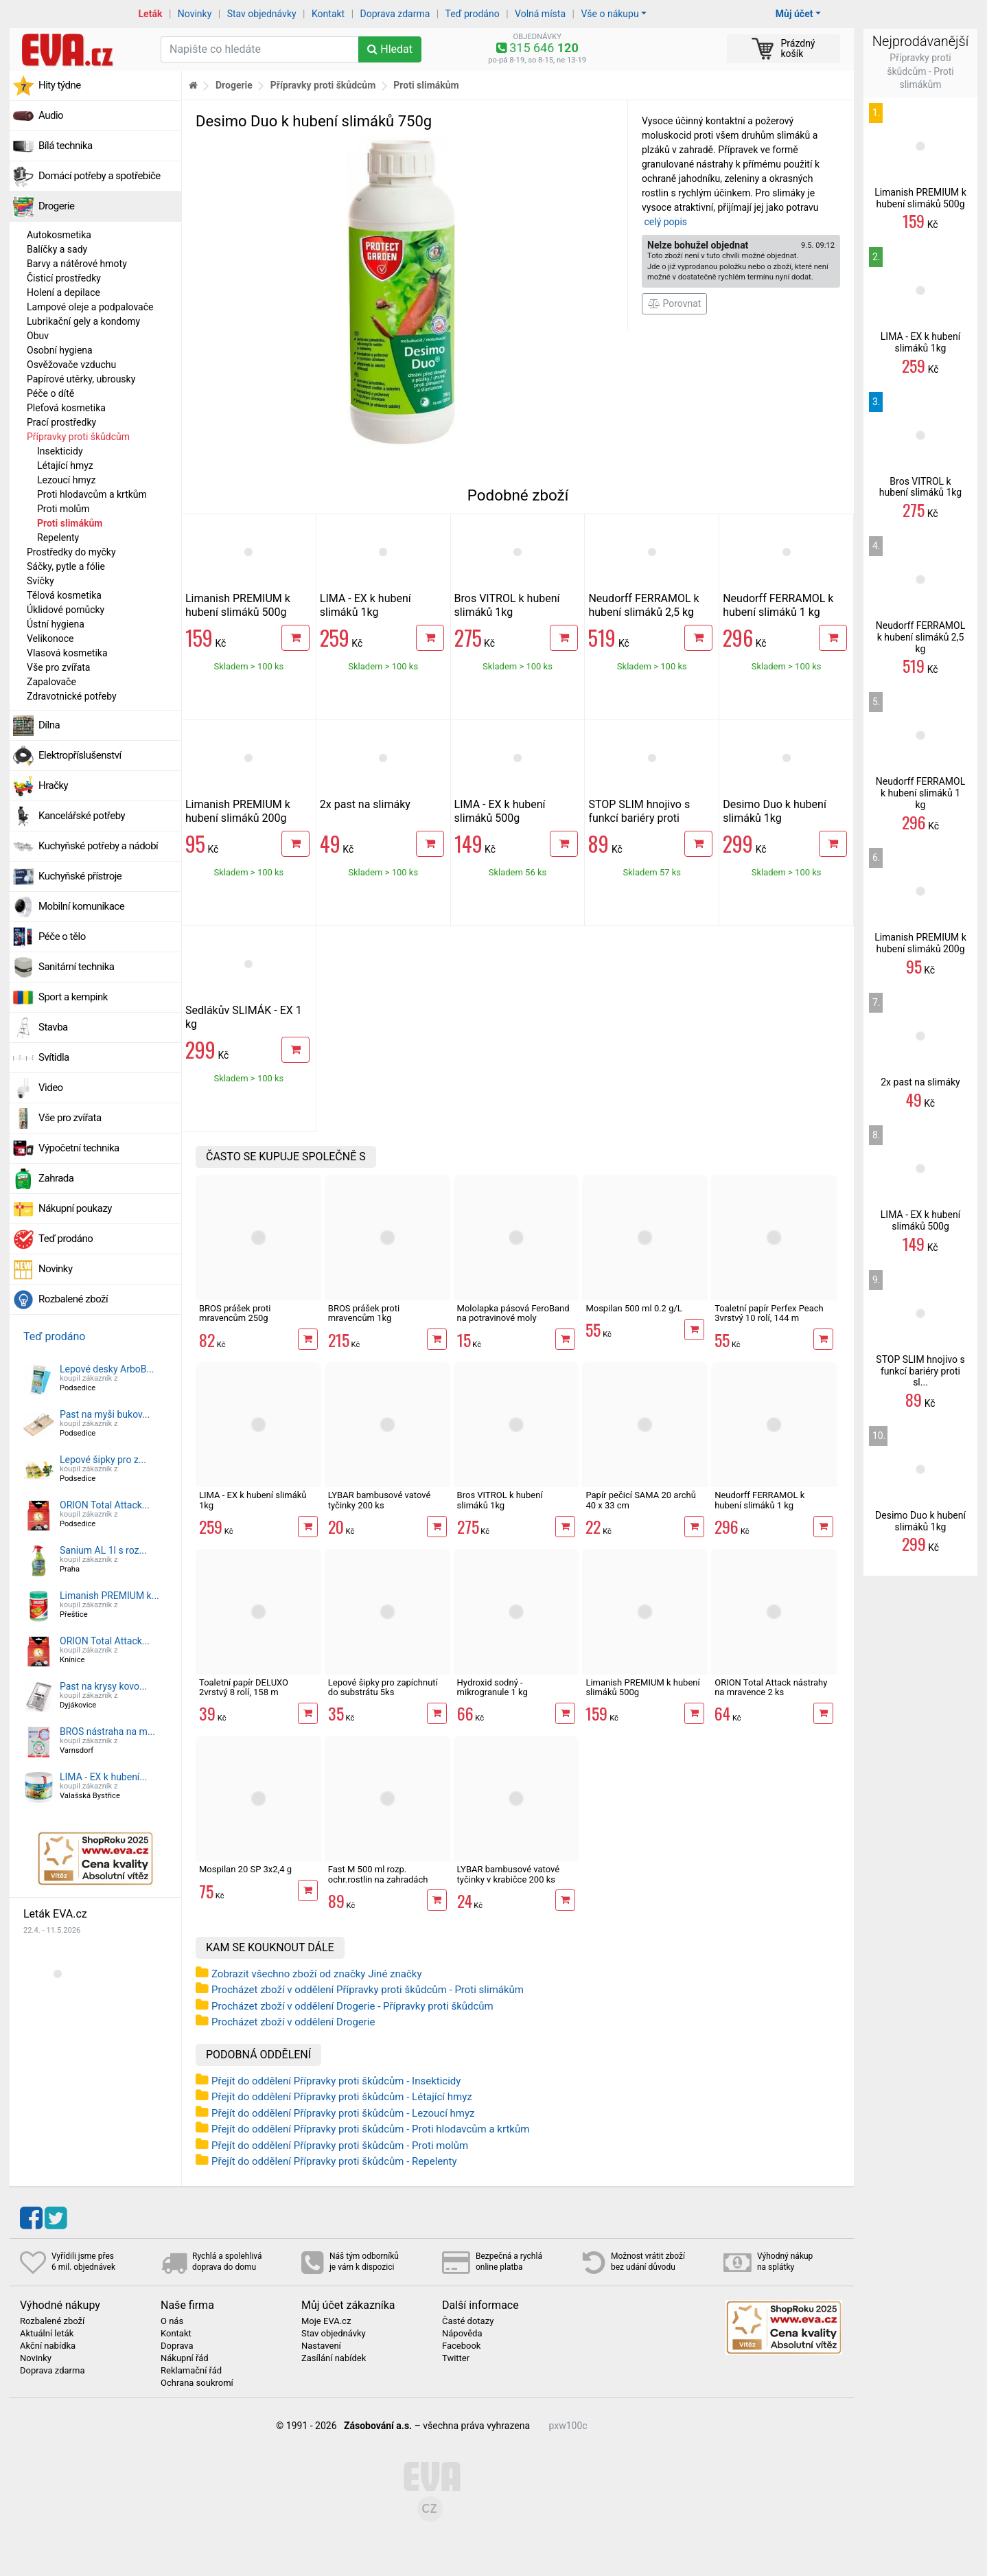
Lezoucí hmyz (66, 479)
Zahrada (55, 1178)
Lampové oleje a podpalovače (90, 306)
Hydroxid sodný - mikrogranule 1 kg (492, 1687)
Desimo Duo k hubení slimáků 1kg (774, 811)
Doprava (177, 2346)
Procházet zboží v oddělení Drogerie (293, 2022)
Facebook (461, 2346)
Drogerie (56, 206)
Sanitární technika (76, 967)
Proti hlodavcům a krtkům (92, 494)
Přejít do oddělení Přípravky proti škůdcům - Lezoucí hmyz (343, 2113)
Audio (50, 115)
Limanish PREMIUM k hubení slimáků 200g (237, 811)
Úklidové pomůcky (65, 609)
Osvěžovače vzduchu (71, 364)
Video (50, 1087)
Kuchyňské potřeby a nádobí (98, 846)
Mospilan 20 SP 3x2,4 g (245, 1869)
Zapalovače (51, 681)
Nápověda (462, 2333)
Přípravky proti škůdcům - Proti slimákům (920, 71)
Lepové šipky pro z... (103, 1459)
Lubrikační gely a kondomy (83, 321)
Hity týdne (59, 85)
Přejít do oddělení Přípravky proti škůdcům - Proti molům (339, 2145)
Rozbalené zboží (73, 1299)
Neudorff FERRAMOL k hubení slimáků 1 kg (778, 605)
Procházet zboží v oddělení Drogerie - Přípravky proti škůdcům (352, 2006)
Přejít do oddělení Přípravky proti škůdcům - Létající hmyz (341, 2097)
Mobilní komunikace (81, 906)
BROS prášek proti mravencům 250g (234, 1313)
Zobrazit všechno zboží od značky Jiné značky (316, 1974)
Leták (151, 13)
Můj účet (794, 13)
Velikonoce (50, 638)
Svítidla (53, 1057)
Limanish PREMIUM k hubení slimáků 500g (237, 605)
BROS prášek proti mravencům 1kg (363, 1313)
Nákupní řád (185, 2358)
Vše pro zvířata (58, 667)
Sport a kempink (73, 997)
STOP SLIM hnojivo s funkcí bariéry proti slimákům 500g (639, 818)
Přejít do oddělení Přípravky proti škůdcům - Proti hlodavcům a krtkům (370, 2129)
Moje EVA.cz (326, 2321)
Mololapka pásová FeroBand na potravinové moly (513, 1313)
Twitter (455, 2358)
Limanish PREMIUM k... (109, 1595)
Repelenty (58, 537)
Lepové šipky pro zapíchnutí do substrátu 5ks (383, 1687)
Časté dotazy (468, 2321)
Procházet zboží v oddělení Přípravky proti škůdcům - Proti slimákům (367, 1989)
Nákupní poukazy (75, 1208)
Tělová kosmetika (64, 595)
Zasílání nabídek (333, 2358)
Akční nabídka (48, 2346)
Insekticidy (60, 451)
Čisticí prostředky (64, 278)
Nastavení (321, 2346)
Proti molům (63, 508)
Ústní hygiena (55, 624)
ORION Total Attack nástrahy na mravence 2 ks (771, 1687)
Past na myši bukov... (105, 1414)
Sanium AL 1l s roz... (103, 1550)
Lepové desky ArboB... (107, 1369)
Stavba (53, 1027)
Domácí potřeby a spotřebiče (99, 176)
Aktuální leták (46, 2333)
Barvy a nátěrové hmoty (77, 263)
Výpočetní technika (78, 1148)
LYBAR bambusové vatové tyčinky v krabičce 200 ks (508, 1874)
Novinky (195, 13)
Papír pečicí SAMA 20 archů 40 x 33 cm (640, 1500)
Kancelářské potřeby (81, 815)
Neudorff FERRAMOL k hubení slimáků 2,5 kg (643, 605)
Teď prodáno (472, 13)
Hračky (53, 785)
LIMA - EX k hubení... (103, 1776)
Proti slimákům (69, 523)
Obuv (38, 335)
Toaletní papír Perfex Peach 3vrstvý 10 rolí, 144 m (769, 1313)
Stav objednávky (262, 13)
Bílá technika (65, 145)
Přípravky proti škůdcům (78, 436)
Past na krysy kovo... (103, 1686)
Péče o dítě (50, 393)
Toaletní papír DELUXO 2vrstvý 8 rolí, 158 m (243, 1687)
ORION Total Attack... (105, 1504)
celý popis (665, 221)
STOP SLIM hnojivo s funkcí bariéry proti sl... (920, 1371)
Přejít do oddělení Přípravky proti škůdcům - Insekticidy (336, 2081)
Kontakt (328, 13)
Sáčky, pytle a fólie (66, 566)
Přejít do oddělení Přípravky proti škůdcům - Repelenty (334, 2161)
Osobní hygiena (60, 350)
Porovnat (674, 303)
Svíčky (40, 580)
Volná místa (540, 13)
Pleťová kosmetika (66, 407)
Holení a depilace (63, 292)
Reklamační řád (191, 2371)
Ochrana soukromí (197, 2383)
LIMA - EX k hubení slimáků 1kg (365, 605)
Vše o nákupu (609, 13)
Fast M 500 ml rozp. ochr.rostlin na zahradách (378, 1874)
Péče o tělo (62, 936)
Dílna (49, 725)
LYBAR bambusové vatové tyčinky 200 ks (379, 1500)
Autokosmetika (59, 234)
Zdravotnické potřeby (72, 696)
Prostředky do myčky (71, 552)
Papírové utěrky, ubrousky (81, 378)
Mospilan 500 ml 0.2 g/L (633, 1308)
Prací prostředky (61, 422)
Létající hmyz (65, 465)
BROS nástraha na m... (107, 1731)
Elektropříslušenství (79, 755)
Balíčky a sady (57, 249)
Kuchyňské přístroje (79, 876)
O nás (172, 2321)
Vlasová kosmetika (67, 652)
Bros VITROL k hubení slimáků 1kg (507, 605)
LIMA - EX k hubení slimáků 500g (500, 811)
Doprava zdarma (395, 13)
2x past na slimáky (365, 804)
